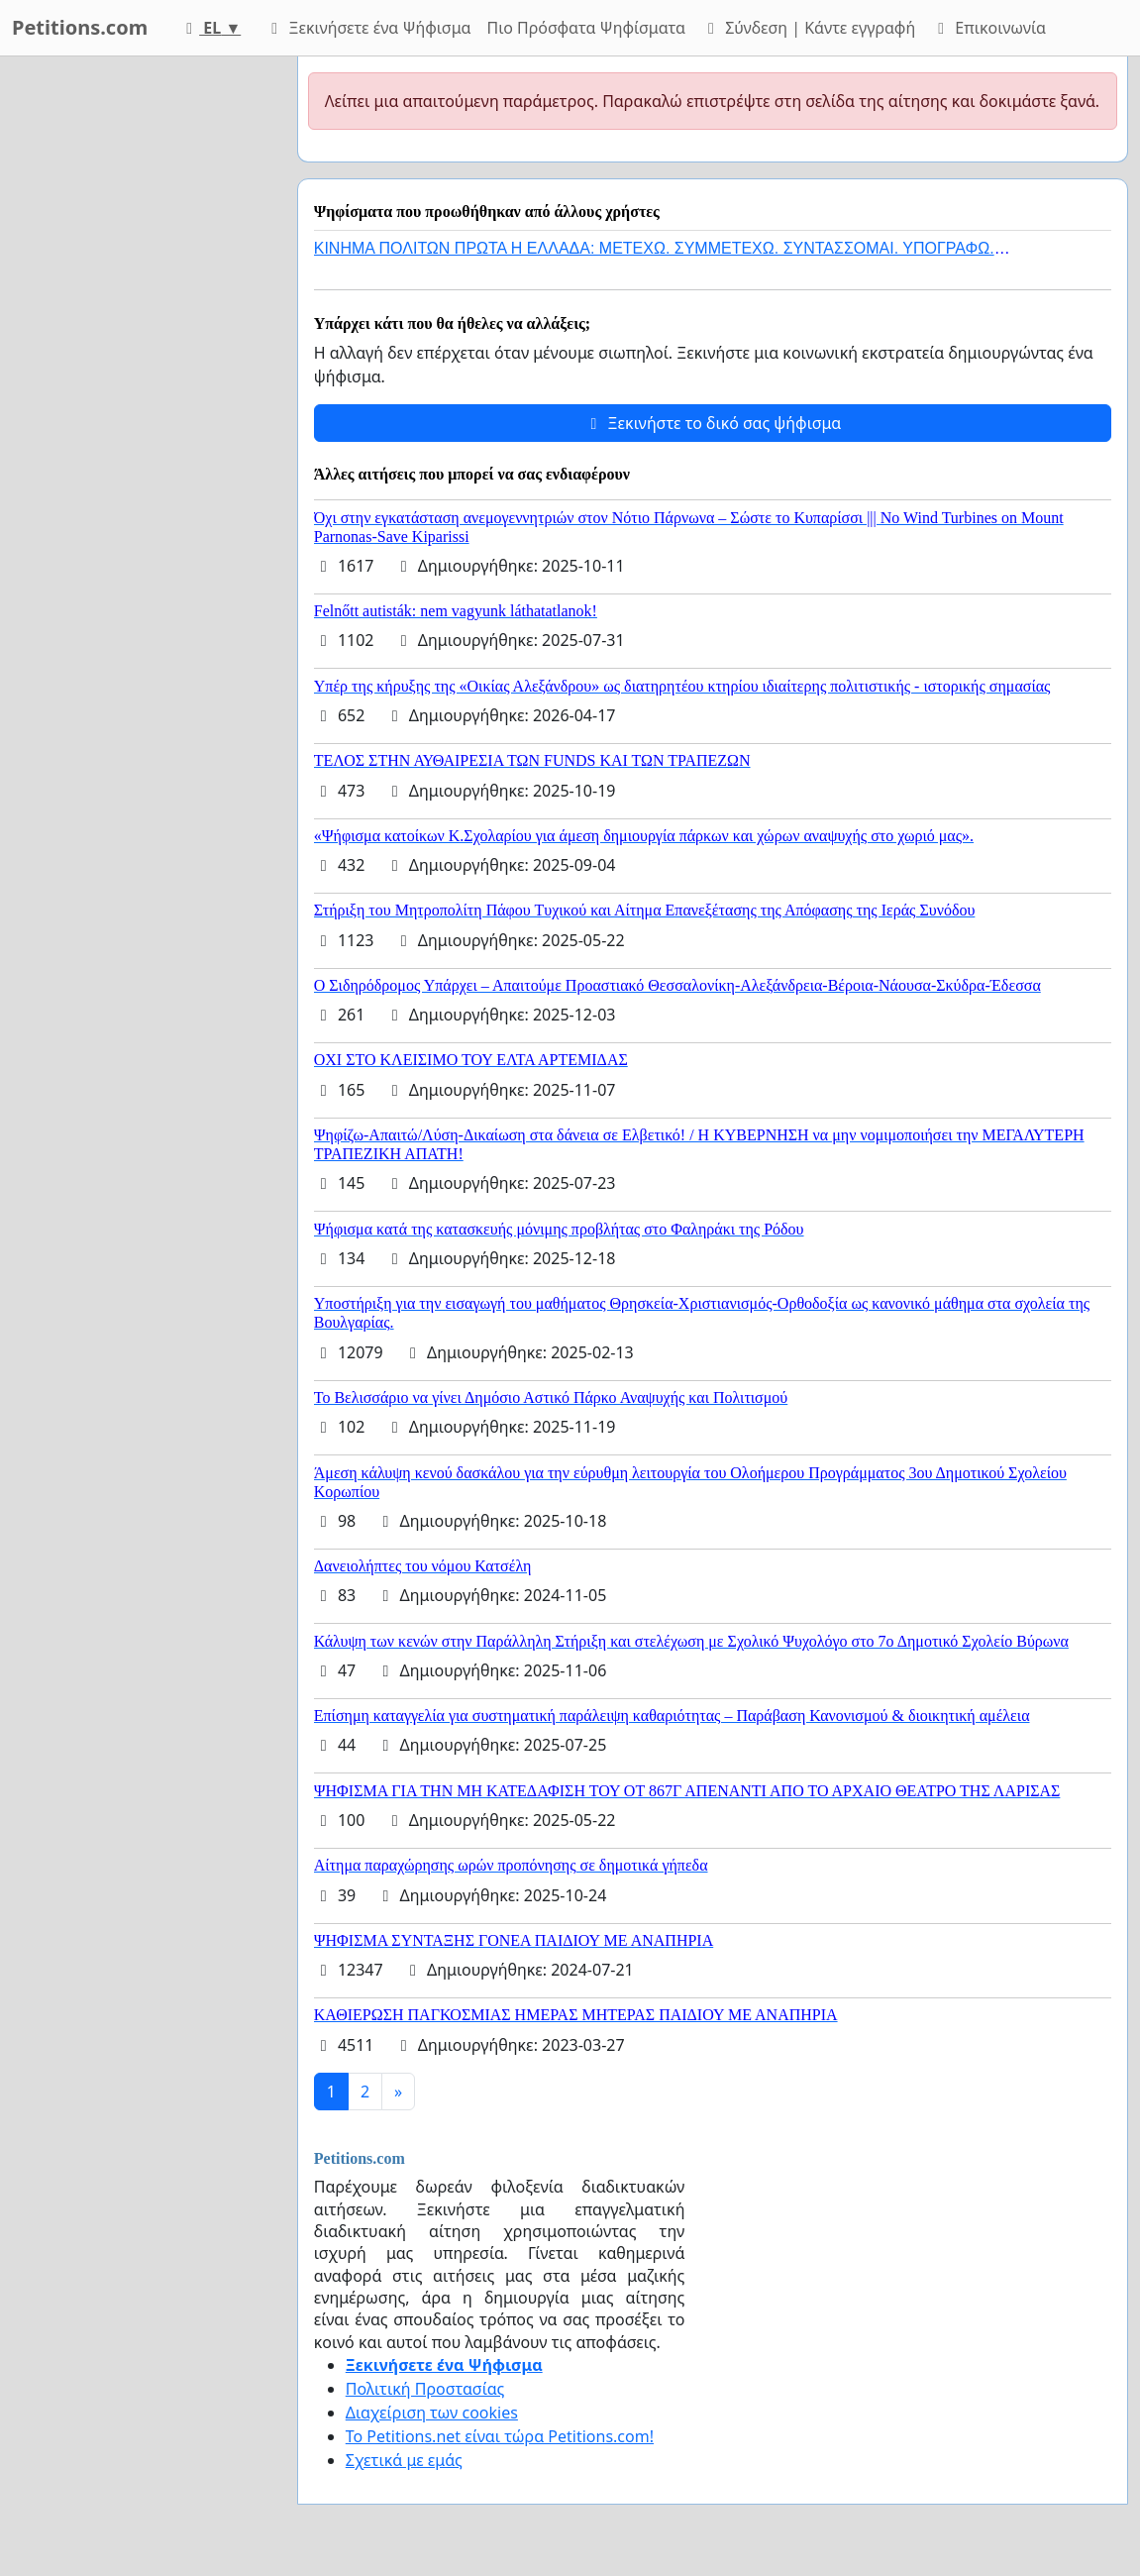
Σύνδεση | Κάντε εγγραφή (808, 28)
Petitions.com (80, 27)
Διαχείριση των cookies (432, 2412)
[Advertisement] (142, 353)
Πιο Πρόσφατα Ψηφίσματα (586, 28)
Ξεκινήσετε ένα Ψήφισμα (367, 28)
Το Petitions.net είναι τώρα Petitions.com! (500, 2436)
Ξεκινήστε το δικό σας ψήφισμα (712, 423)
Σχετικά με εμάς (404, 2460)
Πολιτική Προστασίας (425, 2389)
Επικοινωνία (988, 28)
